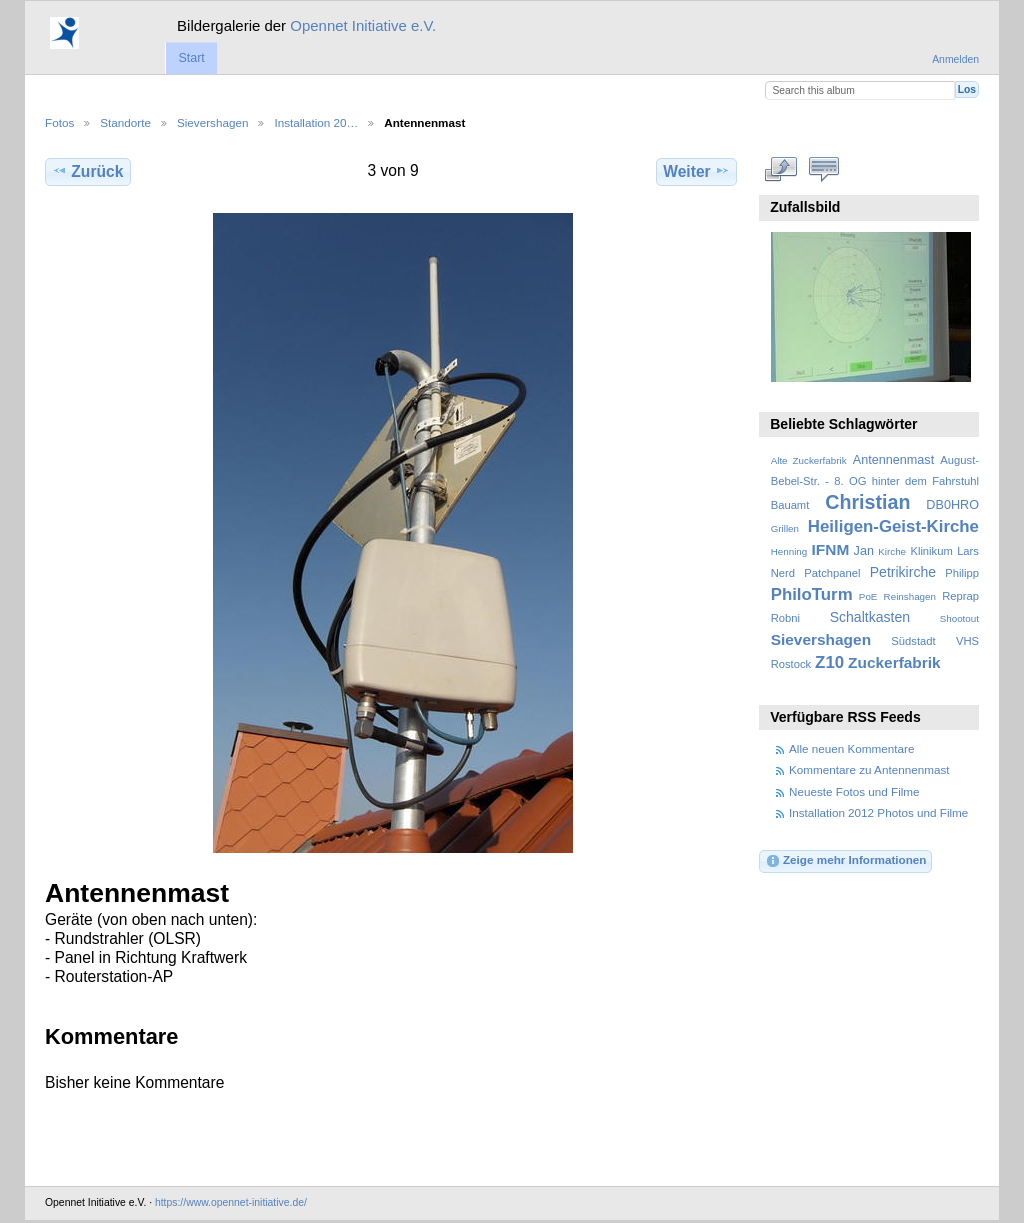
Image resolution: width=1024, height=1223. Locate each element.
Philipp (962, 573)
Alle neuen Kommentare (851, 748)
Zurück (87, 171)
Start (191, 58)
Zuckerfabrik (894, 662)
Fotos (59, 122)
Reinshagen (910, 596)
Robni (785, 618)
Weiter (696, 171)
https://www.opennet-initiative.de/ (231, 1202)
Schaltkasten (870, 617)
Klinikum (931, 551)
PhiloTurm (812, 594)
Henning (789, 551)
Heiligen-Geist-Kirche (893, 526)
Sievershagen (212, 122)
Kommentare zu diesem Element (824, 169)
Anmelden (955, 59)
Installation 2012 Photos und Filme (878, 812)
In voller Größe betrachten (781, 169)
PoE (868, 596)
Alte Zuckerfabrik (809, 460)
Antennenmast (893, 460)
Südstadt (913, 641)
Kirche (892, 551)
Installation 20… (316, 122)
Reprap (960, 596)
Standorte (125, 122)
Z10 (829, 662)
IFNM (831, 549)
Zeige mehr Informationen (846, 861)
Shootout (959, 618)
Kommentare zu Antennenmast (869, 769)
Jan (864, 551)
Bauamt (790, 505)
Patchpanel (832, 573)
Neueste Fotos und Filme (854, 791)
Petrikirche (903, 572)
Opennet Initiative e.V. (363, 25)
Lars (968, 551)
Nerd (783, 573)
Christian (867, 502)
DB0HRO (952, 505)
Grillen (785, 528)
